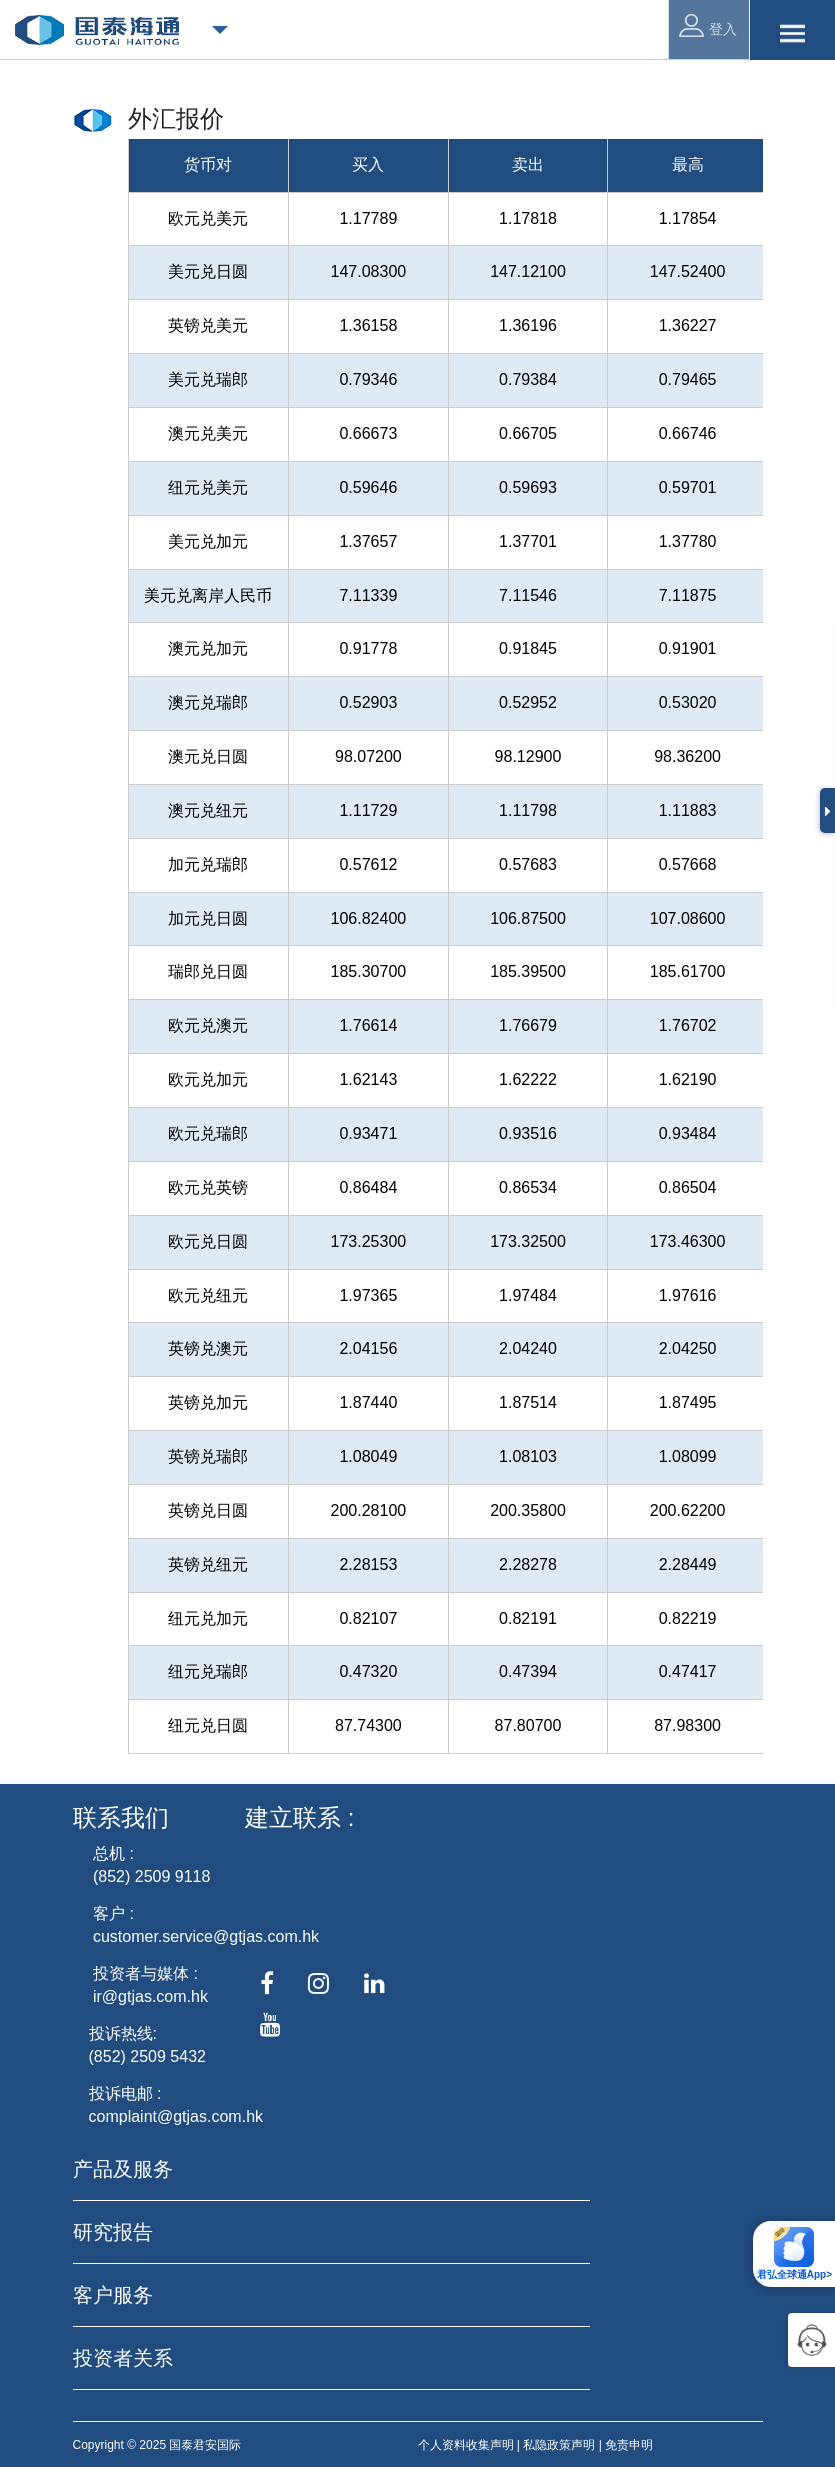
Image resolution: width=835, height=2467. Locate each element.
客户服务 (113, 2295)
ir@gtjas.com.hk (150, 1996)
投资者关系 (123, 2358)
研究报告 (113, 2232)
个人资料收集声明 (466, 2445)
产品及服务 (123, 2169)
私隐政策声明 (559, 2445)
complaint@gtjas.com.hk (176, 2116)
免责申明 (629, 2445)
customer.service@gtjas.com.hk (206, 1936)
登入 (708, 25)
